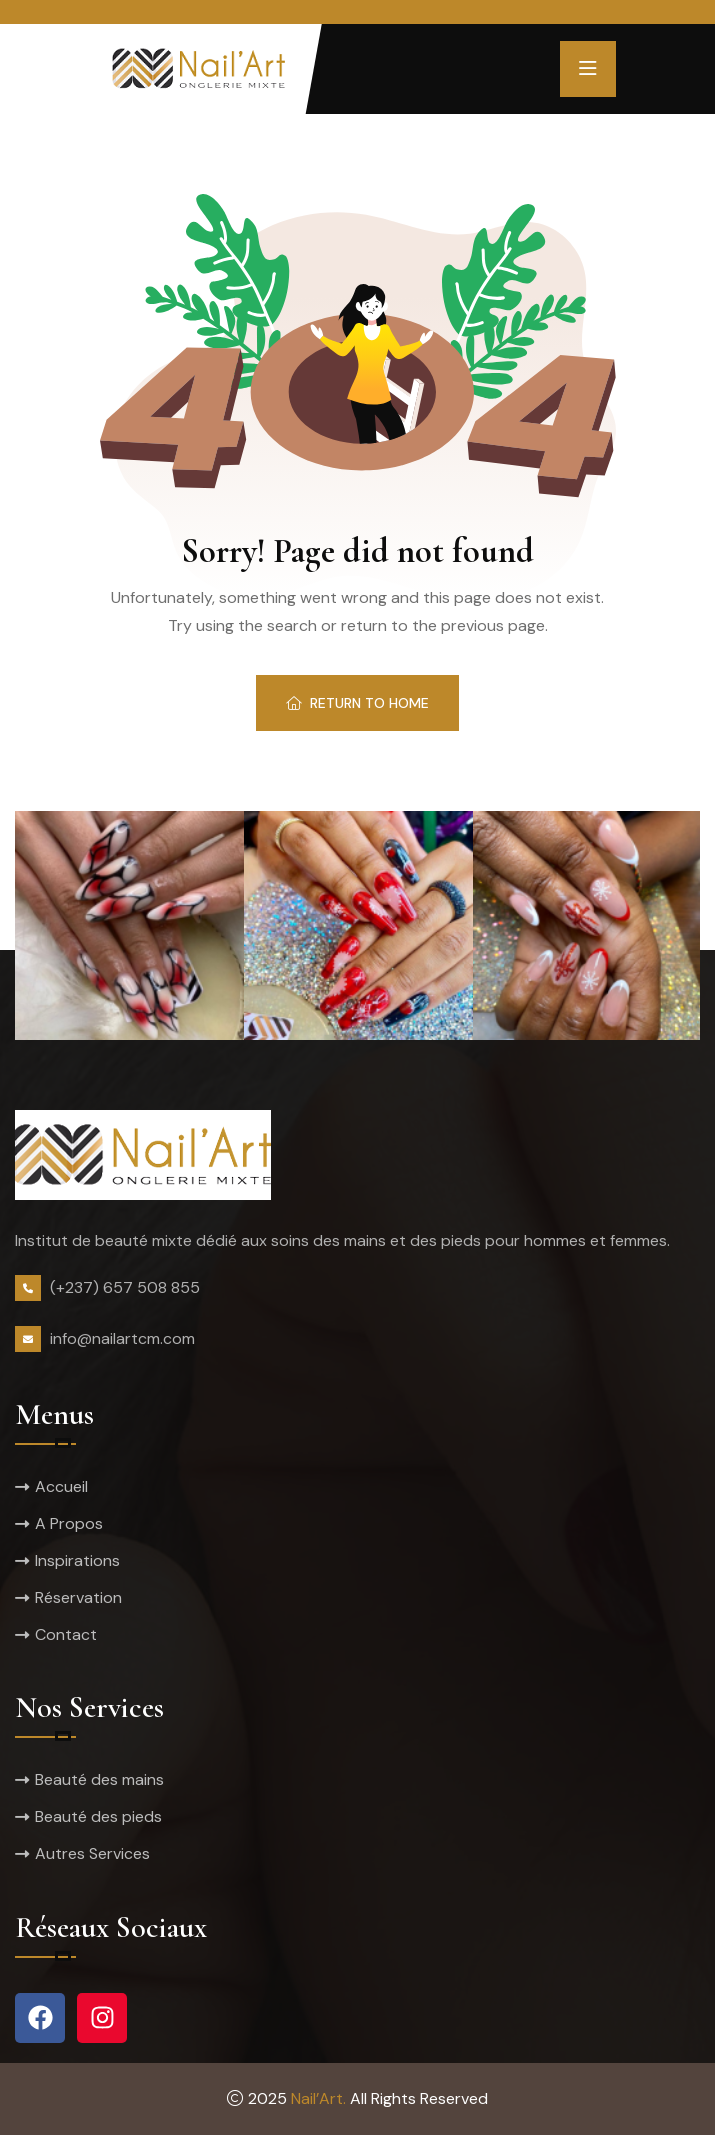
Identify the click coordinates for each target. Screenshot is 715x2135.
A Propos (69, 1523)
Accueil (61, 1486)
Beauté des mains (99, 1779)
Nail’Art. (318, 2098)
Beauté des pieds (98, 1816)
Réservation (78, 1597)
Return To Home (357, 703)
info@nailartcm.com (122, 1338)
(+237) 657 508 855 (125, 1287)
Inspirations (77, 1560)
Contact (66, 1634)
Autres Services (92, 1853)
